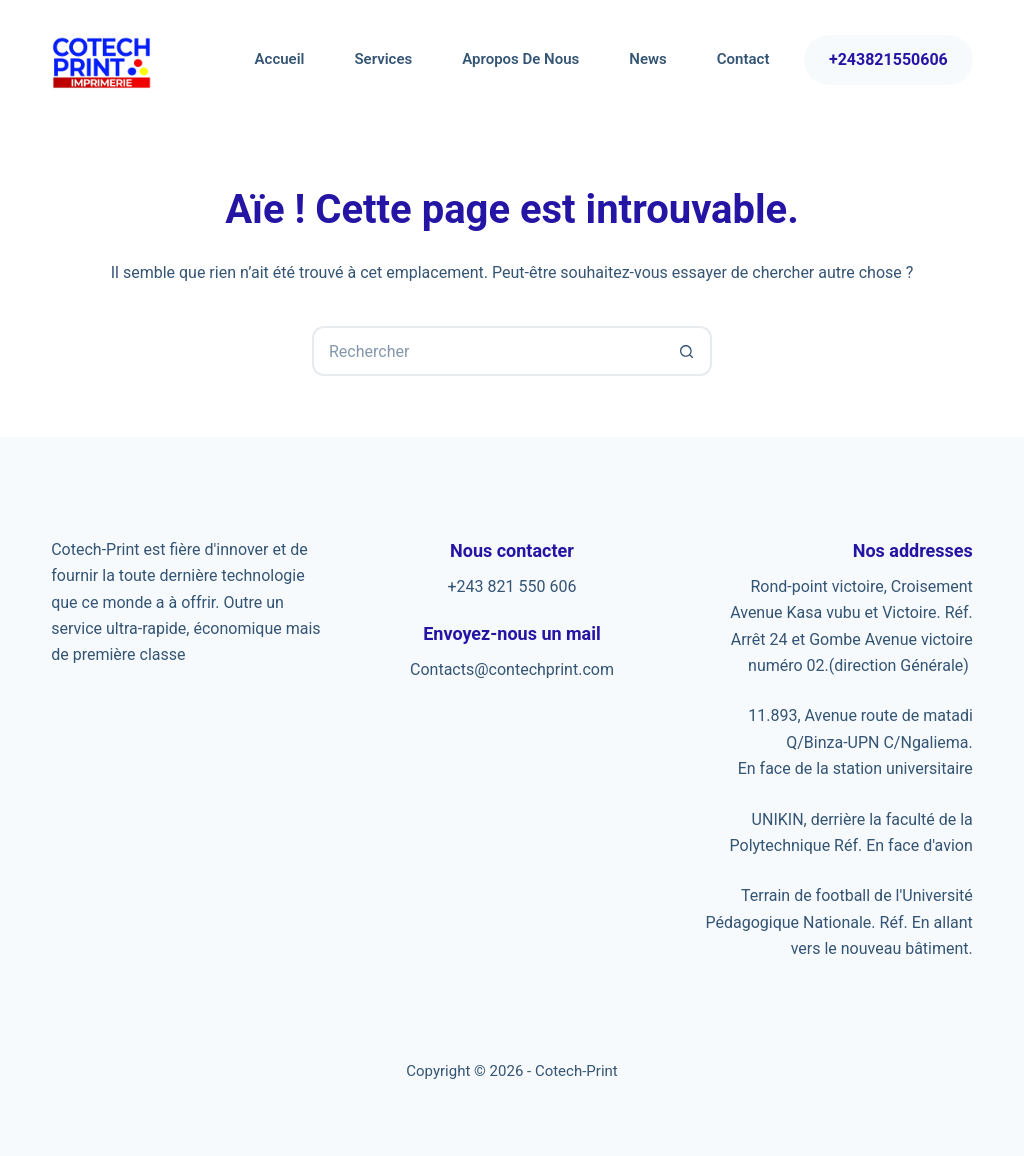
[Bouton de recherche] (687, 351)
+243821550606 (888, 59)
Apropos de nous (520, 59)
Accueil (280, 59)
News (647, 59)
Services (383, 59)
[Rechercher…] (487, 351)
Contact (743, 59)
